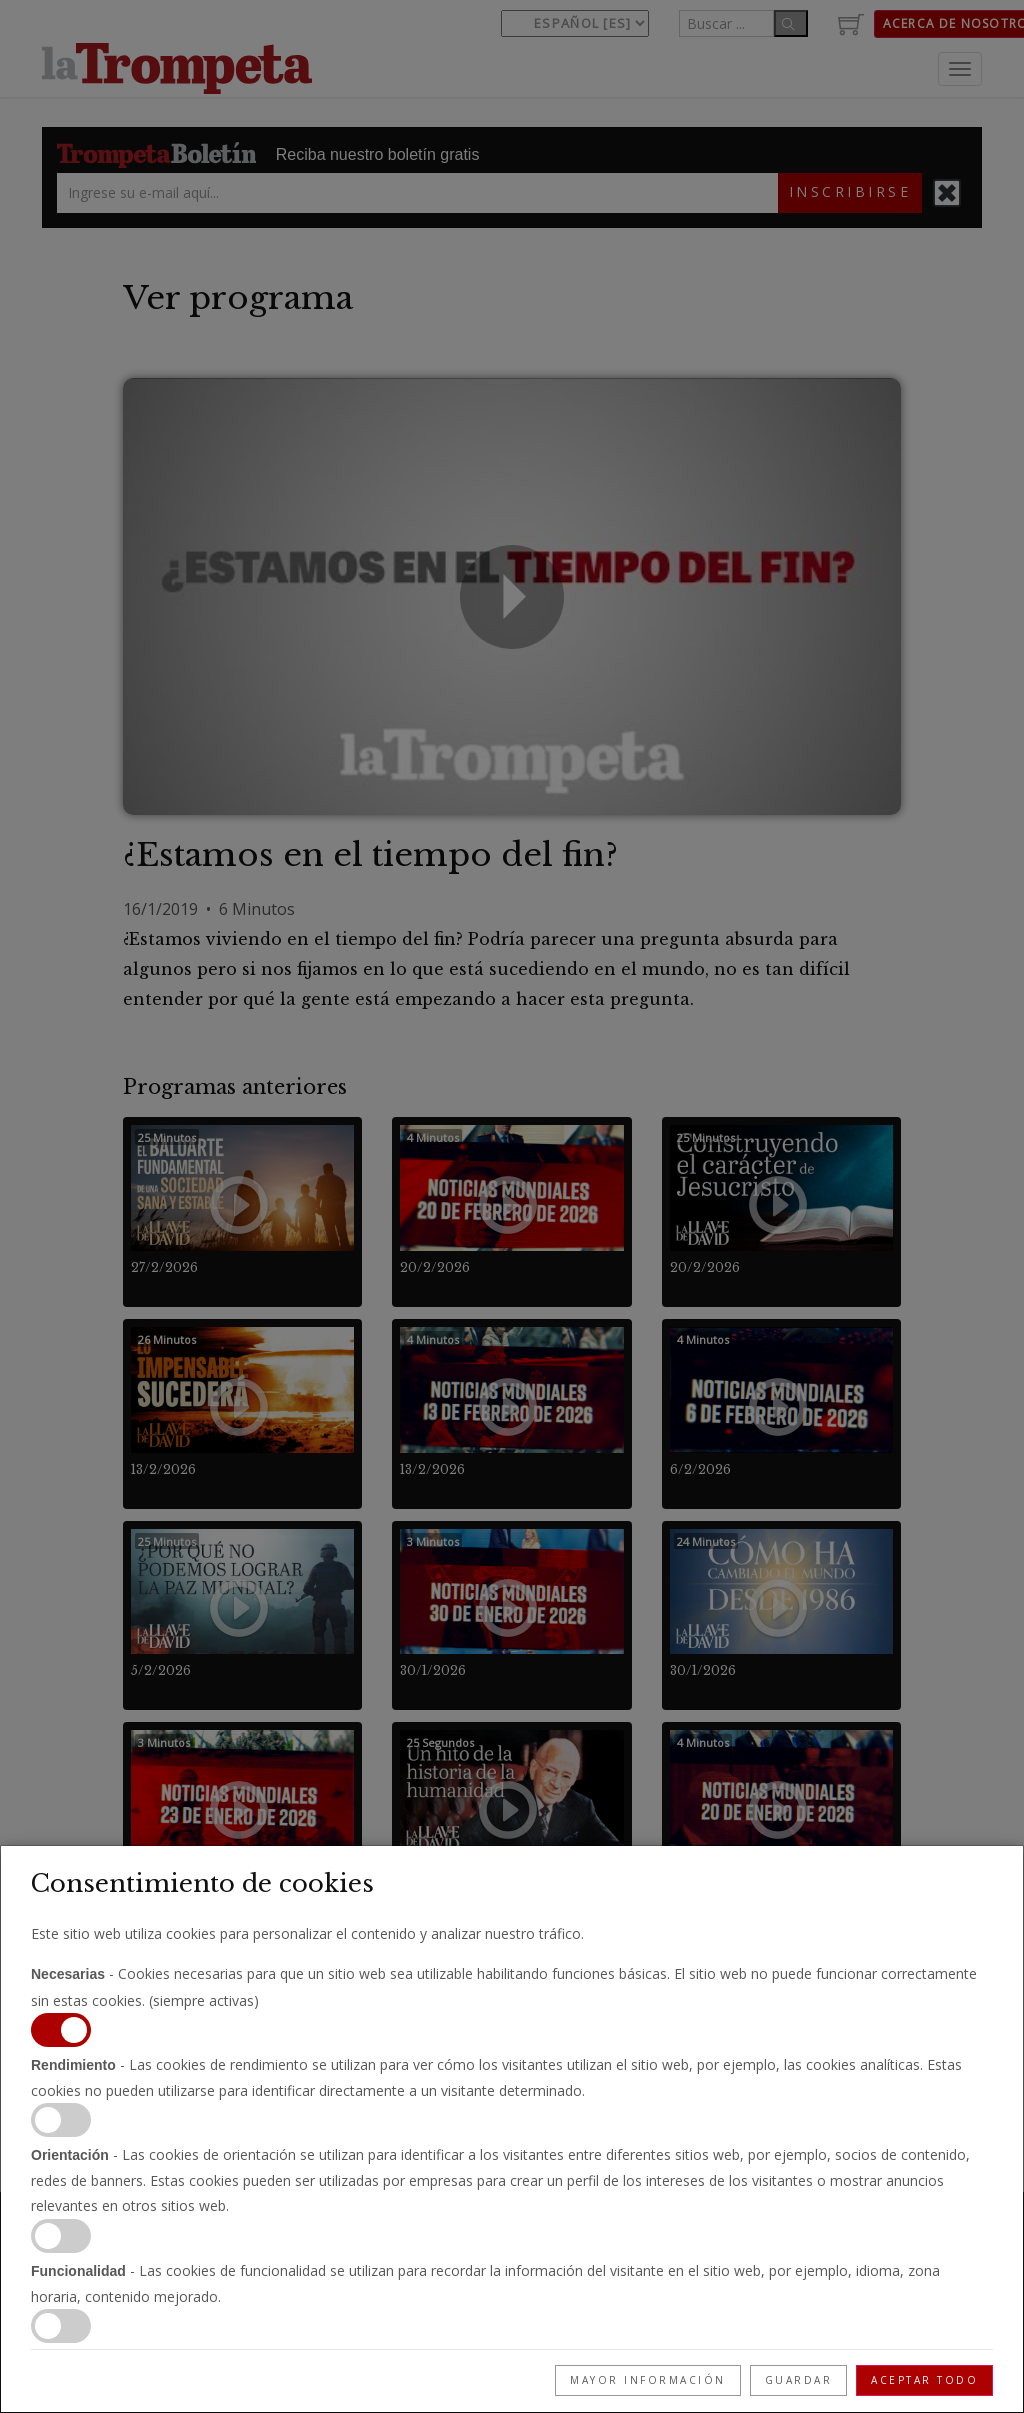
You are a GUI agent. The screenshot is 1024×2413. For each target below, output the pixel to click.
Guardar (799, 2380)
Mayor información (648, 2380)
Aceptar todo (924, 2380)
